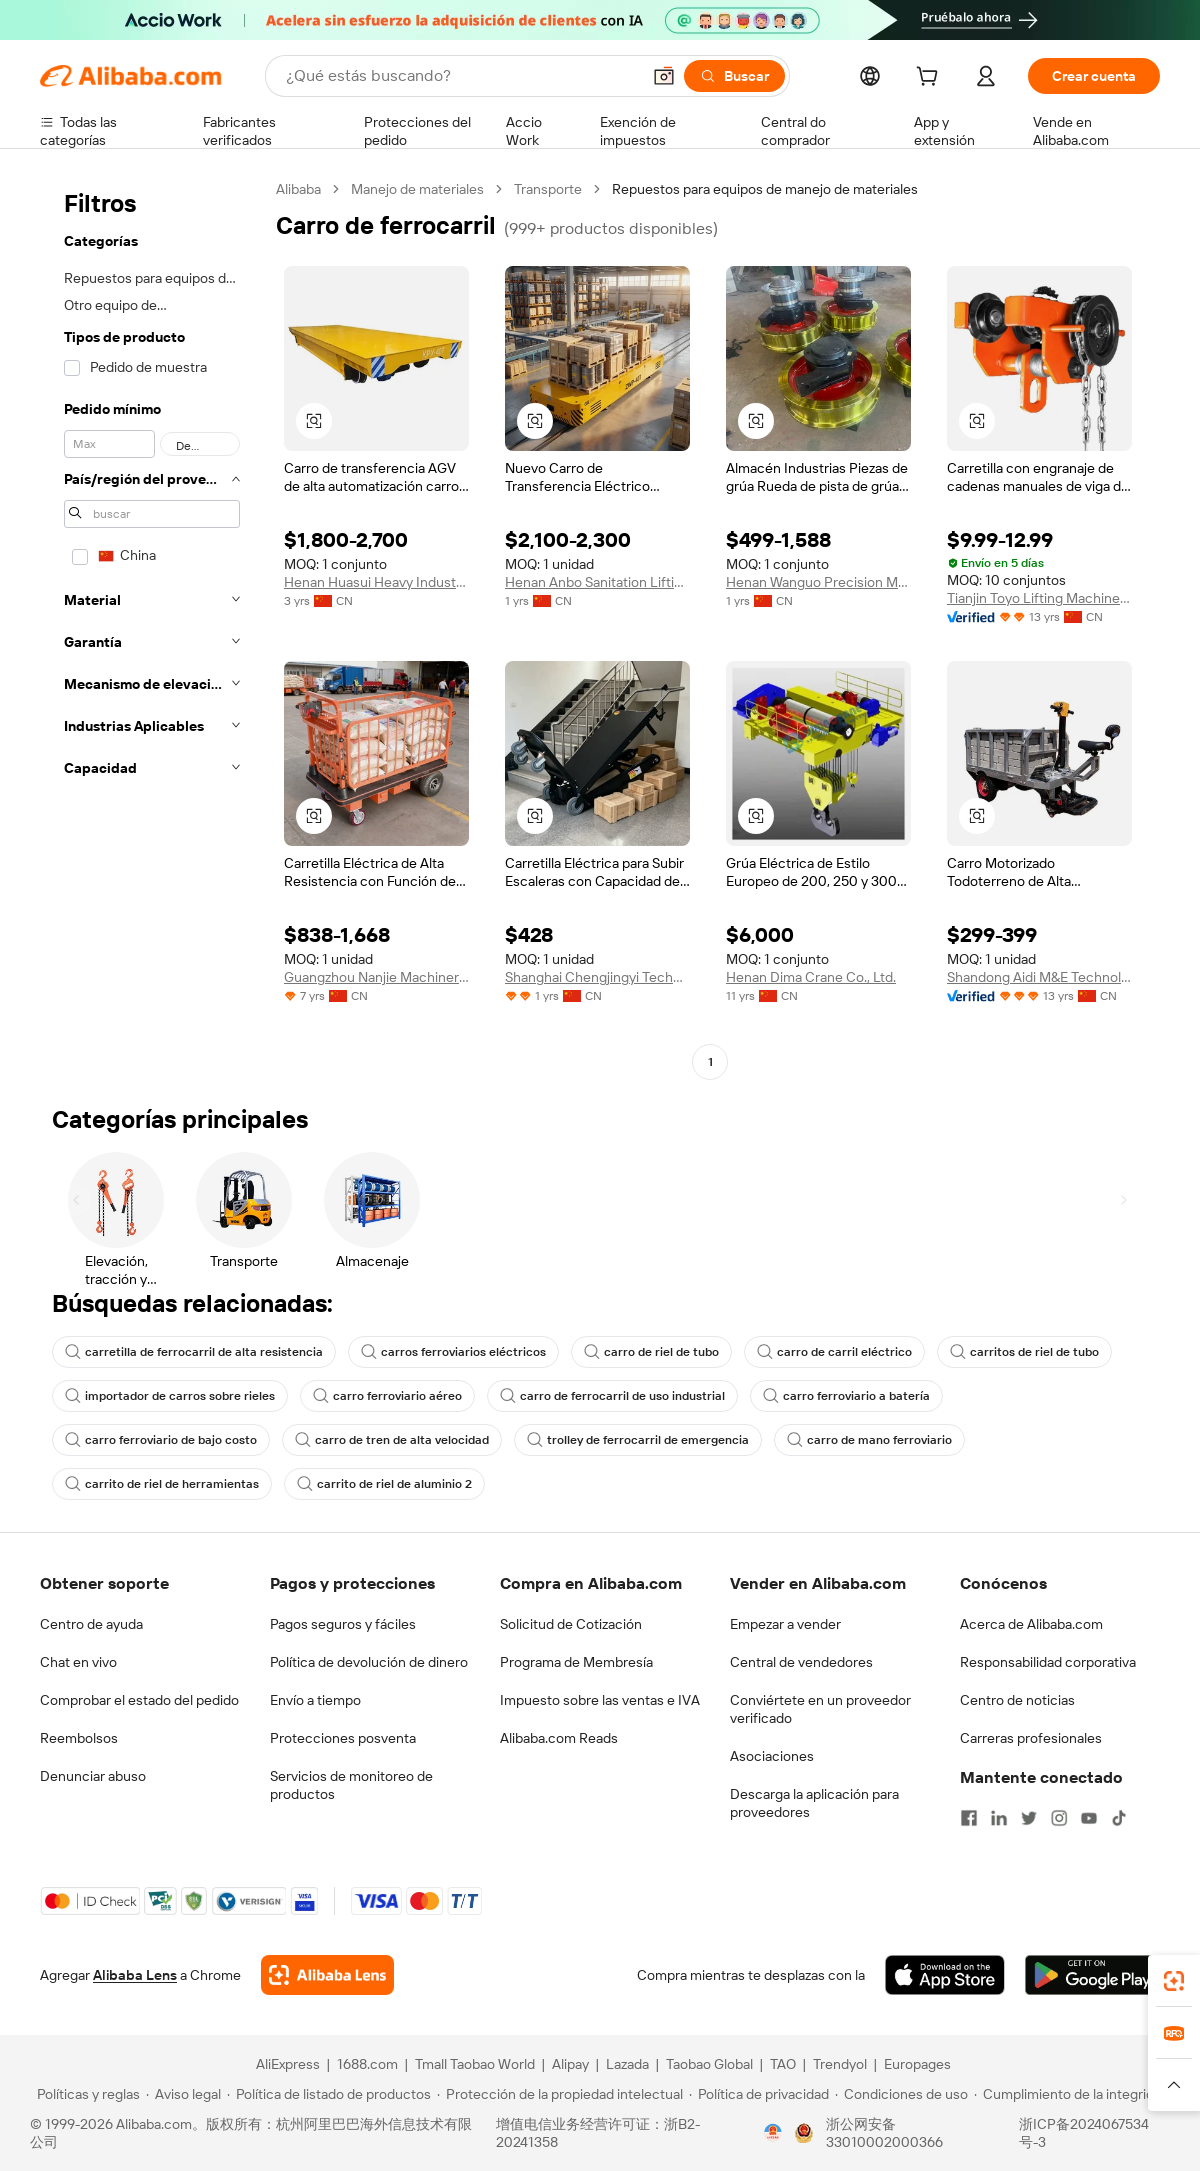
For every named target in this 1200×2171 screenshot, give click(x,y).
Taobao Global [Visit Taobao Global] (709, 2064)
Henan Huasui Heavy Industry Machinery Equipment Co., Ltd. (376, 582)
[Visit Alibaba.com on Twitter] (1029, 1818)
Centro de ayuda (91, 1624)
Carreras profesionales (1031, 1738)
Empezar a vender (785, 1624)
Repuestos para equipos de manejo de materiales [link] (765, 189)
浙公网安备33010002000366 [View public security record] (884, 2133)
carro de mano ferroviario (869, 1440)
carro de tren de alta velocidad (392, 1440)
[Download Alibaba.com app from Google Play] (1092, 1975)
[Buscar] (734, 76)
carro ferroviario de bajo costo (161, 1440)
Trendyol (840, 2064)
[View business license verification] (773, 2133)
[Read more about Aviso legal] (183, 2094)
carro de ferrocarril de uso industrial (612, 1396)
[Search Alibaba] (461, 76)
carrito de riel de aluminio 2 (384, 1484)
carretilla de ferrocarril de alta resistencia (194, 1352)
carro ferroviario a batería (846, 1396)
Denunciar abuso (93, 1776)
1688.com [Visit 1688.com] (367, 2064)
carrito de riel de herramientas (162, 1484)
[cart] (931, 79)
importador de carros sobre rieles (170, 1396)
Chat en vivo (78, 1662)
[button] (664, 76)
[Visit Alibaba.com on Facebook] (969, 1818)
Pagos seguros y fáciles (343, 1624)
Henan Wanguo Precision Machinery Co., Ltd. (818, 582)
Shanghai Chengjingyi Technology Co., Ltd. (597, 977)
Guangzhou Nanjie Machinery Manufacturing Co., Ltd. (376, 977)
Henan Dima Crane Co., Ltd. (811, 977)
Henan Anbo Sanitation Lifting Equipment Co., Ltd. (597, 582)
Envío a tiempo (315, 1700)
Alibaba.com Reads (559, 1738)
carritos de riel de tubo (1024, 1352)
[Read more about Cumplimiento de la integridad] (1071, 2094)
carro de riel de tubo (651, 1352)
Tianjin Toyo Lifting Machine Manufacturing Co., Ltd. (1039, 598)
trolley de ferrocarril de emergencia (638, 1440)
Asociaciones (772, 1756)
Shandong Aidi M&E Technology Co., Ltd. (1039, 977)
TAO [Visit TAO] (783, 2064)
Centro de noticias (1017, 1700)
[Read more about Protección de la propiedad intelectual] (560, 2094)
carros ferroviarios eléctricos (453, 1352)
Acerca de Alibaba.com (1031, 1624)
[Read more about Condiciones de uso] (901, 2094)
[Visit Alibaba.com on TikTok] (1119, 1818)
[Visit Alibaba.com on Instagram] (1059, 1818)
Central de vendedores (801, 1662)
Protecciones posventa (343, 1738)
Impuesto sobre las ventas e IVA (600, 1700)
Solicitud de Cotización (571, 1624)
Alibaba (298, 189)
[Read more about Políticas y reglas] (85, 2094)
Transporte (548, 189)
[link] (1174, 1981)
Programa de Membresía (576, 1662)
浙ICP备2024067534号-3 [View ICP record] (1084, 2133)
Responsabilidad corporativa (1048, 1662)
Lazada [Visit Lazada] (627, 2064)
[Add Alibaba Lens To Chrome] (327, 1975)
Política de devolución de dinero (369, 1662)
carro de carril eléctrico (834, 1352)
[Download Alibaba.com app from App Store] (945, 1975)
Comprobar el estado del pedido (139, 1700)
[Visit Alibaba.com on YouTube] (1089, 1818)
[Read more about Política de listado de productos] (329, 2094)
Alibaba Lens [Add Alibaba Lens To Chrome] (135, 1975)
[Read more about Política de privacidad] (759, 2094)
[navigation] (152, 628)
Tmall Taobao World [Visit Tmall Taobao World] (475, 2064)
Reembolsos (79, 1738)
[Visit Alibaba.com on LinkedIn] (999, 1818)
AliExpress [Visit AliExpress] (288, 2064)
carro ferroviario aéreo (387, 1396)
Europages (917, 2064)
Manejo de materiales (417, 189)
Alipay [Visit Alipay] (570, 2064)
